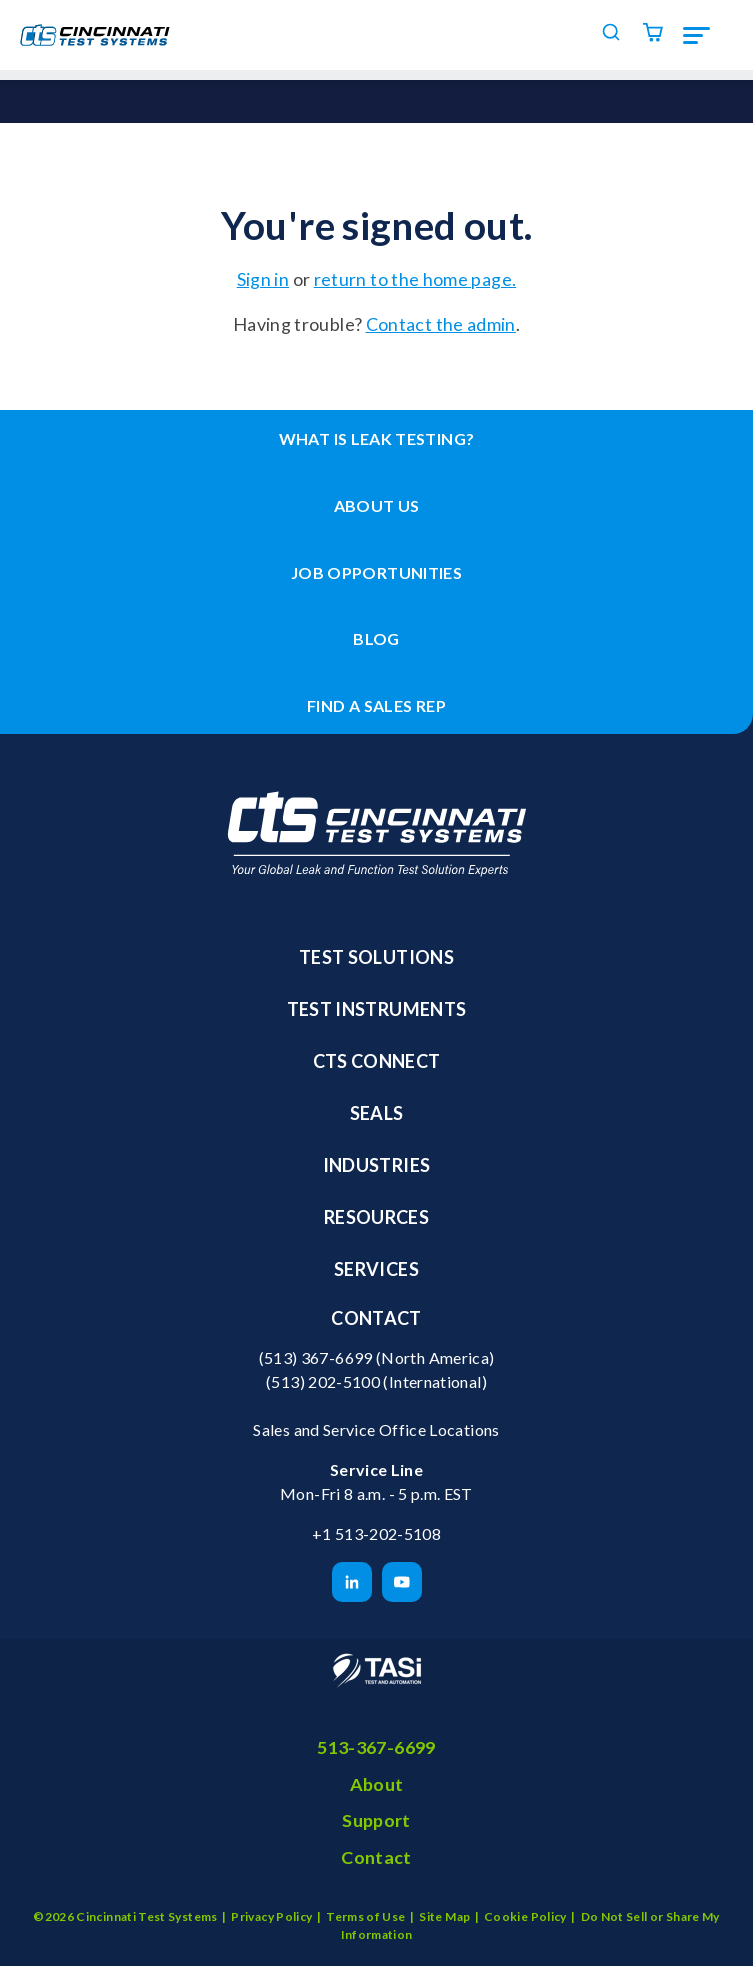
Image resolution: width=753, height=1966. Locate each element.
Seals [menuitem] (377, 1113)
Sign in (263, 279)
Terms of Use (365, 1916)
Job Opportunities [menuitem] (376, 572)
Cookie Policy (525, 1916)
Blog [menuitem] (376, 638)
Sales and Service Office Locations (376, 1429)
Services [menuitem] (376, 1269)
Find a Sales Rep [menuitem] (376, 705)
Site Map (444, 1916)
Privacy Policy (271, 1916)
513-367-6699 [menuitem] (376, 1747)
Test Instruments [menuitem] (377, 1009)
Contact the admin (441, 324)
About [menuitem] (377, 1784)
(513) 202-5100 (323, 1381)
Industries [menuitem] (377, 1165)
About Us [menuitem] (377, 505)
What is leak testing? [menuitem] (377, 438)
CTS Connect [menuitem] (377, 1061)
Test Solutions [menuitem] (376, 957)
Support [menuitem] (376, 1820)
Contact (376, 1318)
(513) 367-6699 (316, 1357)
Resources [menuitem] (376, 1217)
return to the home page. (415, 279)
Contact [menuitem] (376, 1857)
